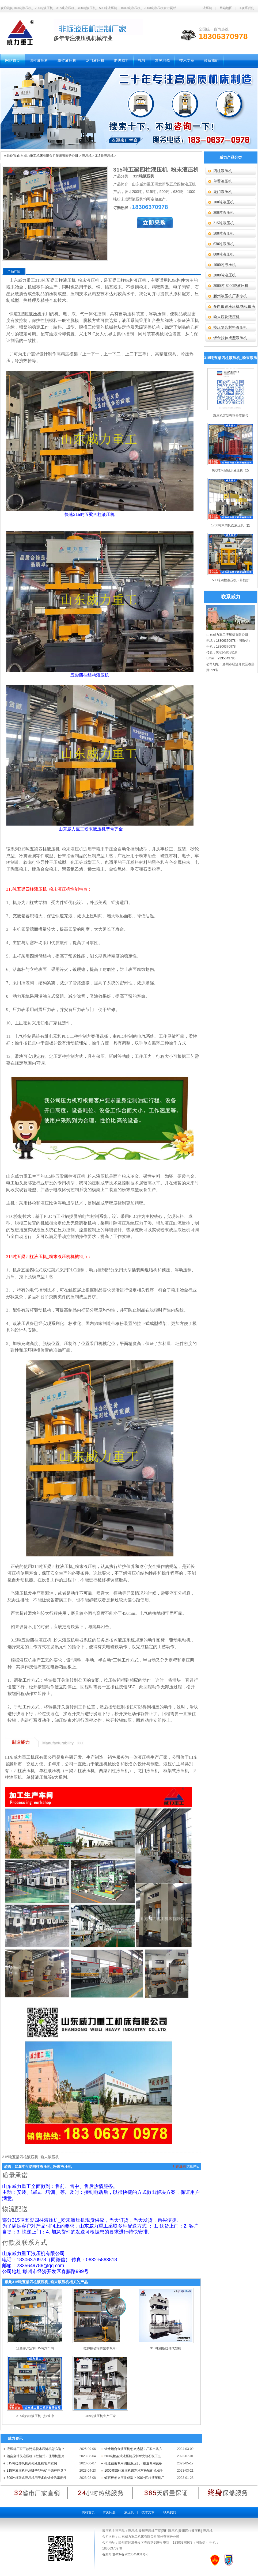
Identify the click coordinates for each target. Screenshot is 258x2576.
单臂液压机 (222, 181)
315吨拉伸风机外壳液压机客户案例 (32, 2463)
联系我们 (169, 2512)
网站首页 (88, 2512)
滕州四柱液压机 (190, 2531)
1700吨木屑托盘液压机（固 (231, 525)
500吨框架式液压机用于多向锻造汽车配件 (37, 2478)
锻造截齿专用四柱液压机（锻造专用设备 (133, 2463)
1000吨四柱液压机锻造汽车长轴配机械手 (133, 2470)
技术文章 (148, 2512)
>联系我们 (247, 8)
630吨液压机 (223, 244)
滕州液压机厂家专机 (230, 296)
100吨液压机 (223, 202)
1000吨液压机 (224, 265)
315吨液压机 (104, 156)
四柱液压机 (222, 171)
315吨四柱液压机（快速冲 (35, 2416)
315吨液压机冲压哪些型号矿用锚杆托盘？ (37, 2470)
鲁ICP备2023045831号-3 (130, 2554)
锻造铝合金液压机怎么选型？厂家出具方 (133, 2449)
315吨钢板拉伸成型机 (165, 2348)
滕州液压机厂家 (149, 2531)
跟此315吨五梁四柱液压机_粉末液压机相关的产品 (46, 2282)
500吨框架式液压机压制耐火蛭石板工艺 (132, 2456)
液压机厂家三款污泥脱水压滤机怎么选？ (35, 2449)
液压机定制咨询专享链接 (230, 415)
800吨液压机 (223, 254)
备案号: (107, 2554)
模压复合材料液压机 (230, 327)
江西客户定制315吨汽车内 (35, 2348)
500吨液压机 (223, 233)
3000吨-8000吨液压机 (230, 286)
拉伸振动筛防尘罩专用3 (100, 2348)
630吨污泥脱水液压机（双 (230, 470)
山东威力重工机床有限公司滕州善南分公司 (47, 156)
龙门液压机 (222, 192)
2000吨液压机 (224, 275)
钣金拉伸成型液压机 (230, 338)
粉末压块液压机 (226, 317)
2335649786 (227, 658)
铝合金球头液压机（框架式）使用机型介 (35, 2456)
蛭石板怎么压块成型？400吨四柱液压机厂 (134, 2478)
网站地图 (225, 8)
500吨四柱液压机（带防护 (230, 580)
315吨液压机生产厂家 (100, 2416)
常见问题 (109, 2512)
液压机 (207, 8)
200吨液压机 (223, 213)
